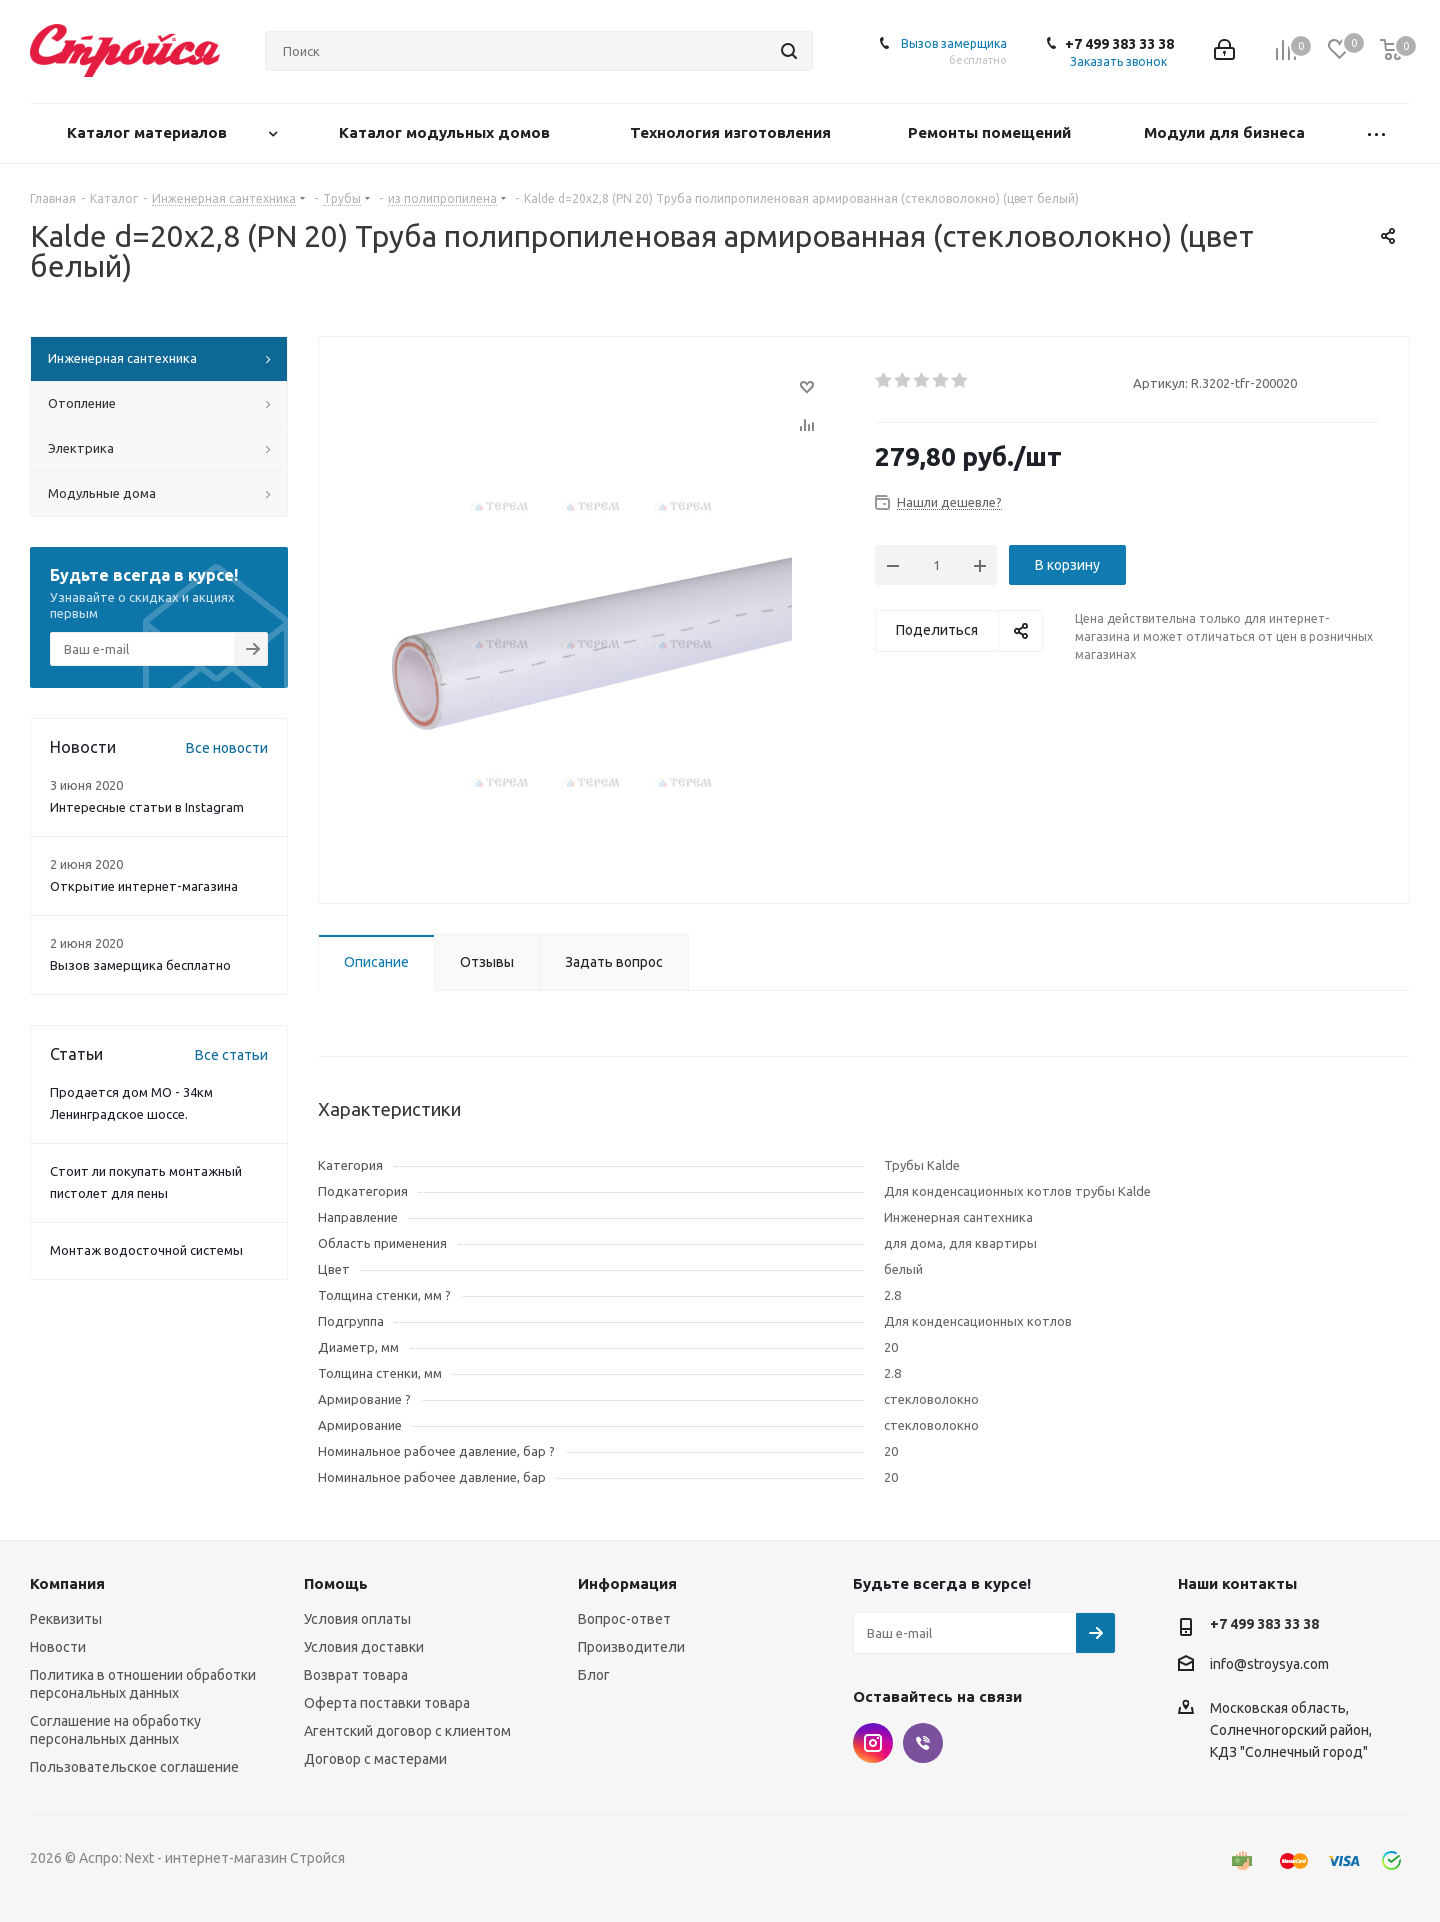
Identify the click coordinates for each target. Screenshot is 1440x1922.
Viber (923, 1743)
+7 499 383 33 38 (1119, 44)
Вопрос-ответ (624, 1619)
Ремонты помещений (991, 132)
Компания (67, 1583)
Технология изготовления (732, 132)
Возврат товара (356, 1675)
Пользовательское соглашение (134, 1767)
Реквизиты (66, 1619)
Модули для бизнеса (1226, 132)
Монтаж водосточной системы (146, 1250)
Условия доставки (364, 1647)
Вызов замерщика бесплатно (140, 965)
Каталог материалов (149, 132)
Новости (58, 1647)
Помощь (336, 1583)
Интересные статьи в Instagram (147, 807)
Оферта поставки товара (387, 1703)
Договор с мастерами (375, 1759)
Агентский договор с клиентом (407, 1731)
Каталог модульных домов (446, 132)
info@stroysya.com (1269, 1664)
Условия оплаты (357, 1619)
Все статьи (231, 1055)
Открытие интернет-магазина (144, 886)
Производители (631, 1647)
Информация (627, 1583)
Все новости (227, 748)
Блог (594, 1675)
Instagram (873, 1743)
